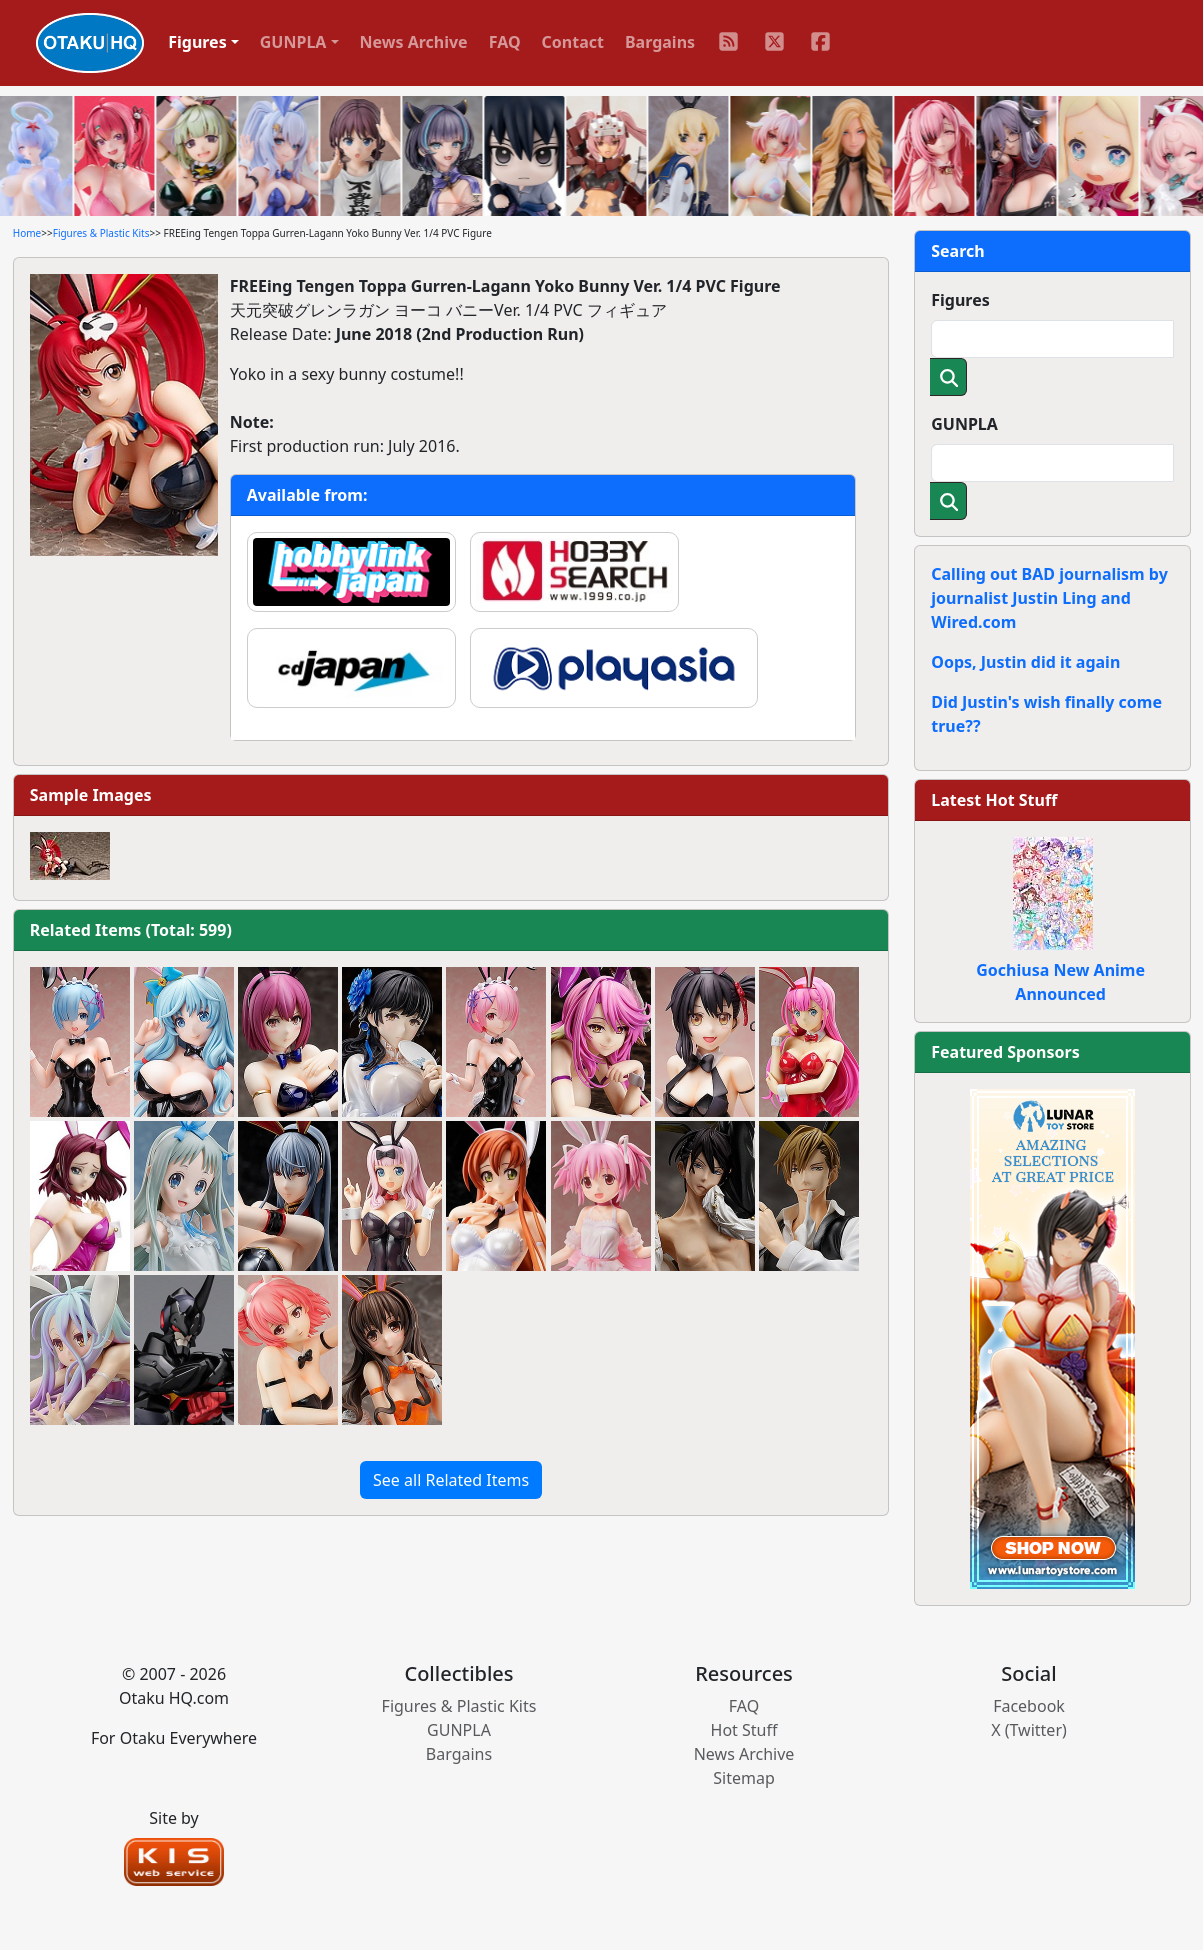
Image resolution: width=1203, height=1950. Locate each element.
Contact (573, 42)
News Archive (414, 42)
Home (27, 233)
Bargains (660, 42)
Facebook (1029, 1706)
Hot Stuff (744, 1730)
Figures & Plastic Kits (101, 233)
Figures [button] (197, 42)
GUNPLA (964, 424)
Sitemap (744, 1778)
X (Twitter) (1029, 1730)
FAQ (505, 42)
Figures (960, 300)
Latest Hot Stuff (994, 800)
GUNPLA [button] (293, 42)
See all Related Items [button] (451, 1480)
